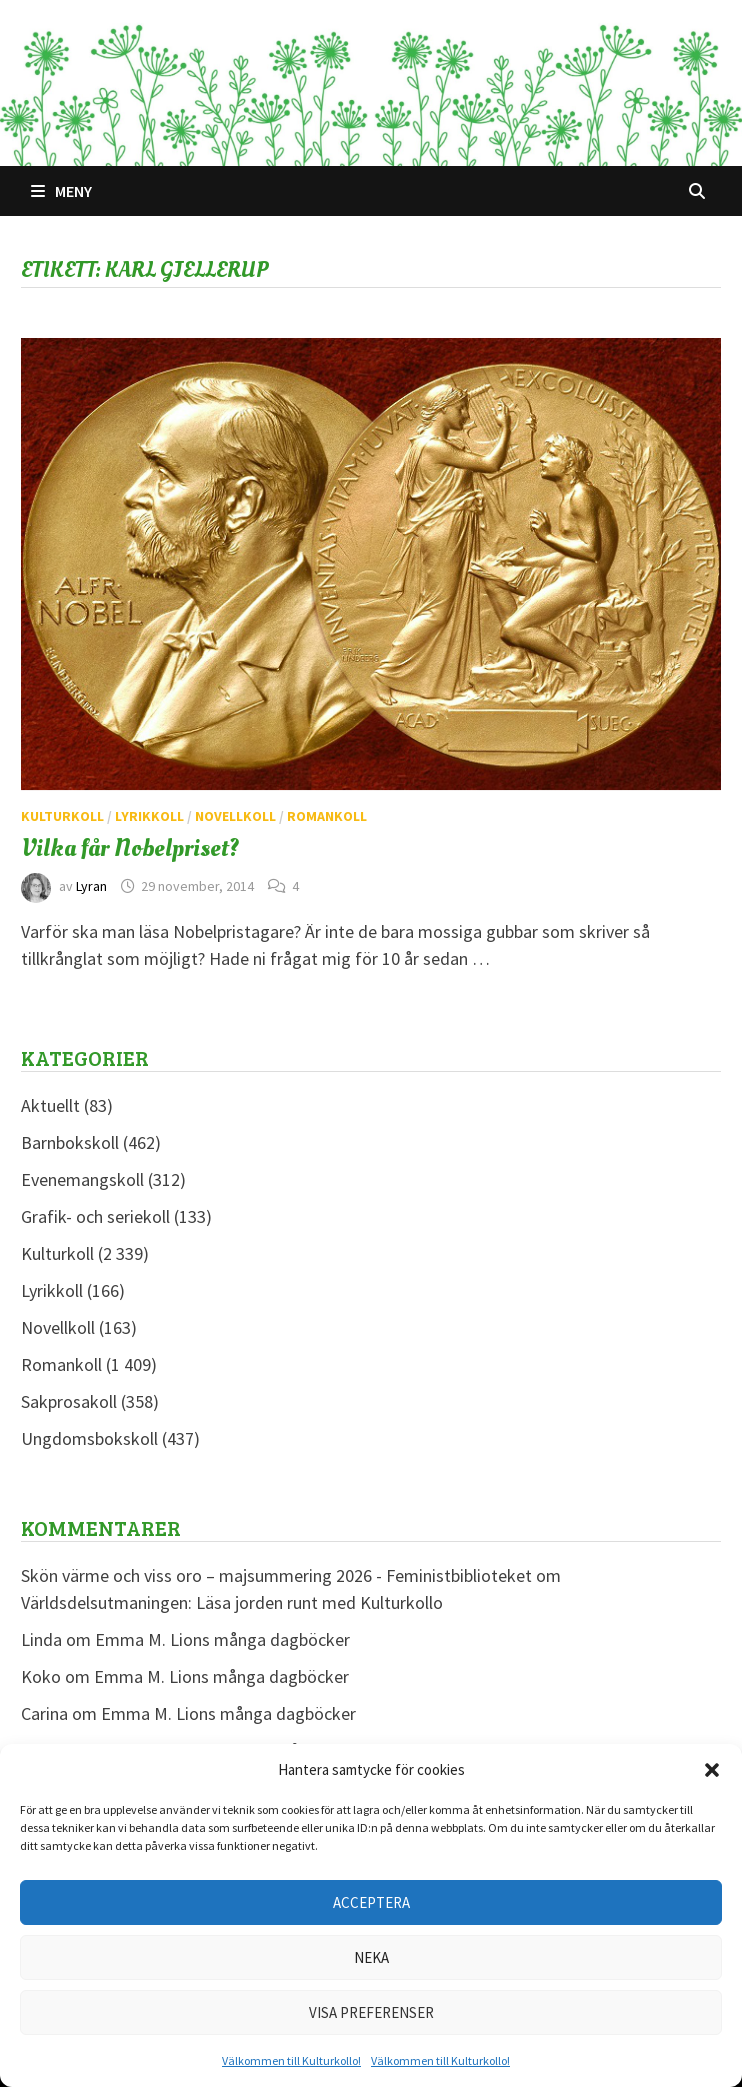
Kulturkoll (62, 816)
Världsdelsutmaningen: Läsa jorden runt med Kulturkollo (232, 1602)
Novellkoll (235, 816)
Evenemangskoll (82, 1179)
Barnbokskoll (70, 1142)
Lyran (91, 886)
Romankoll (327, 816)
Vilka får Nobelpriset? (130, 848)
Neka (371, 1957)
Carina (44, 1713)
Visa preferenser (371, 2012)
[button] (712, 1770)
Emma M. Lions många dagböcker (222, 1639)
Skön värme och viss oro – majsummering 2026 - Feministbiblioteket (276, 1575)
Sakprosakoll (69, 1401)
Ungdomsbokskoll (89, 1438)
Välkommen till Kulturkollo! (291, 2060)
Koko (41, 1676)
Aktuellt (50, 1105)
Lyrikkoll (149, 816)
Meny (61, 191)
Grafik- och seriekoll (95, 1216)
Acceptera (371, 1902)
